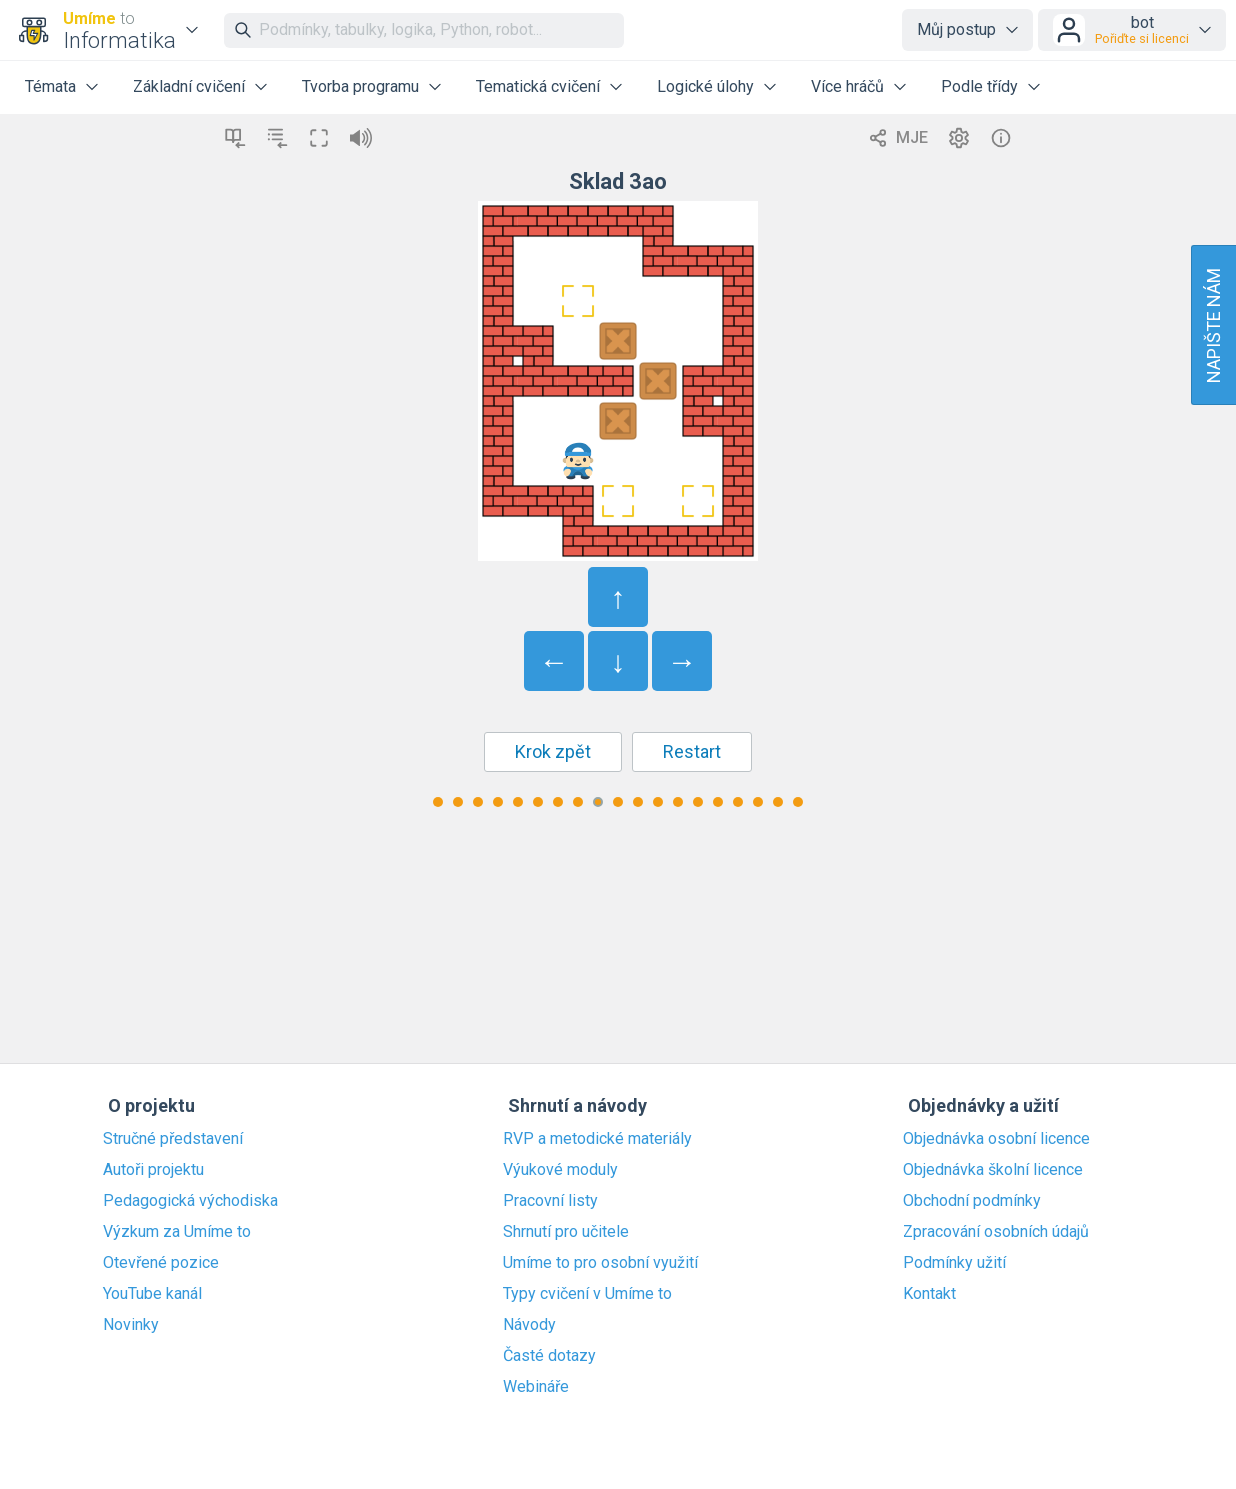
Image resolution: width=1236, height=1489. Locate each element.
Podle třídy (979, 86)
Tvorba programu (360, 86)
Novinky (131, 1325)
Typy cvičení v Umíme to (587, 1294)
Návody (529, 1325)
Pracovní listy (550, 1201)
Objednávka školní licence (993, 1170)
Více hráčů (847, 86)
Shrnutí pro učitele (566, 1232)
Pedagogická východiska (190, 1201)
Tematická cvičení (538, 86)
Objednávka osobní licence (996, 1139)
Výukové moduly (560, 1170)
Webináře (536, 1387)
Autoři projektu (153, 1170)
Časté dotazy (549, 1356)
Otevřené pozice (161, 1263)
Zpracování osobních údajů (996, 1232)
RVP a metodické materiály (597, 1139)
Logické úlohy (705, 86)
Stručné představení (173, 1139)
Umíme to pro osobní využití (600, 1263)
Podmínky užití (954, 1263)
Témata (50, 86)
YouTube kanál (152, 1294)
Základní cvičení (189, 86)
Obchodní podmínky (972, 1201)
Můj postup (956, 29)
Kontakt (929, 1294)
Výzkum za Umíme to (177, 1232)
